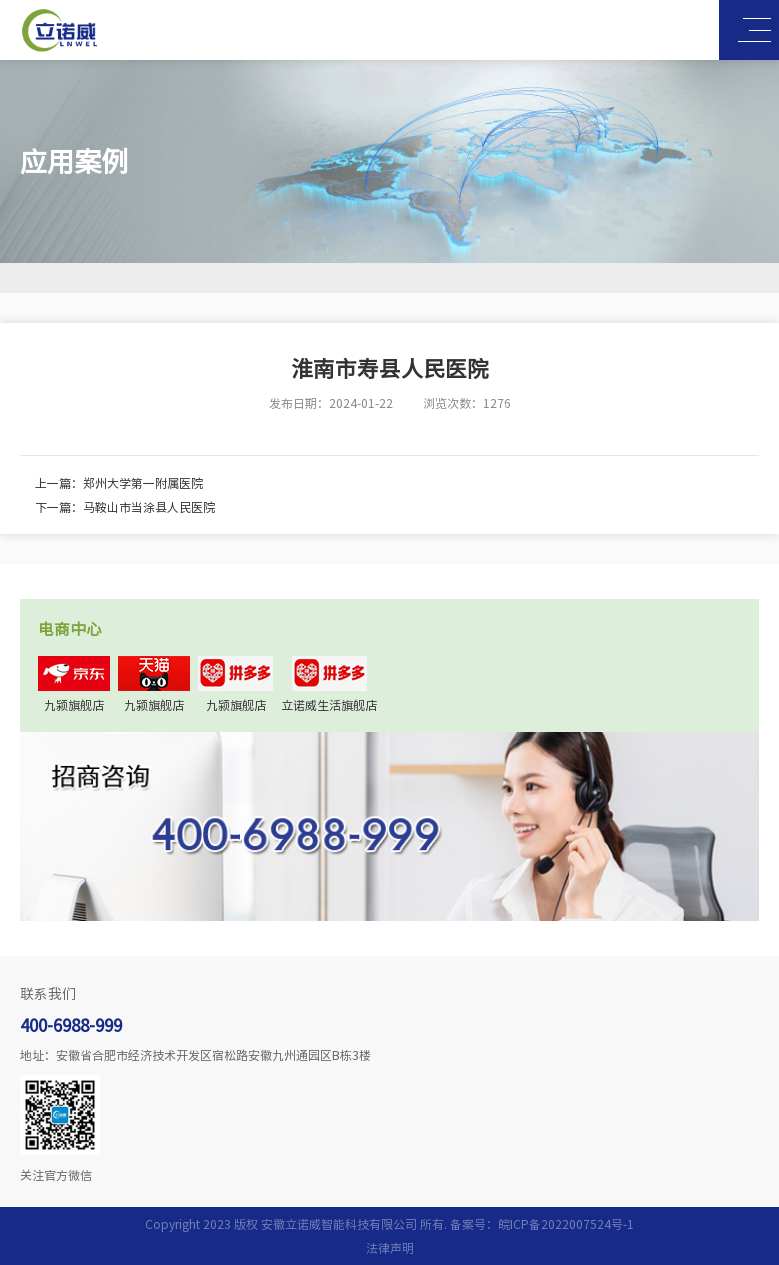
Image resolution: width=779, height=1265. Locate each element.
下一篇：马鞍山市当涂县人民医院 (125, 507)
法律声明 (390, 1248)
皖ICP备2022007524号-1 (566, 1224)
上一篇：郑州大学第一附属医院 (119, 483)
